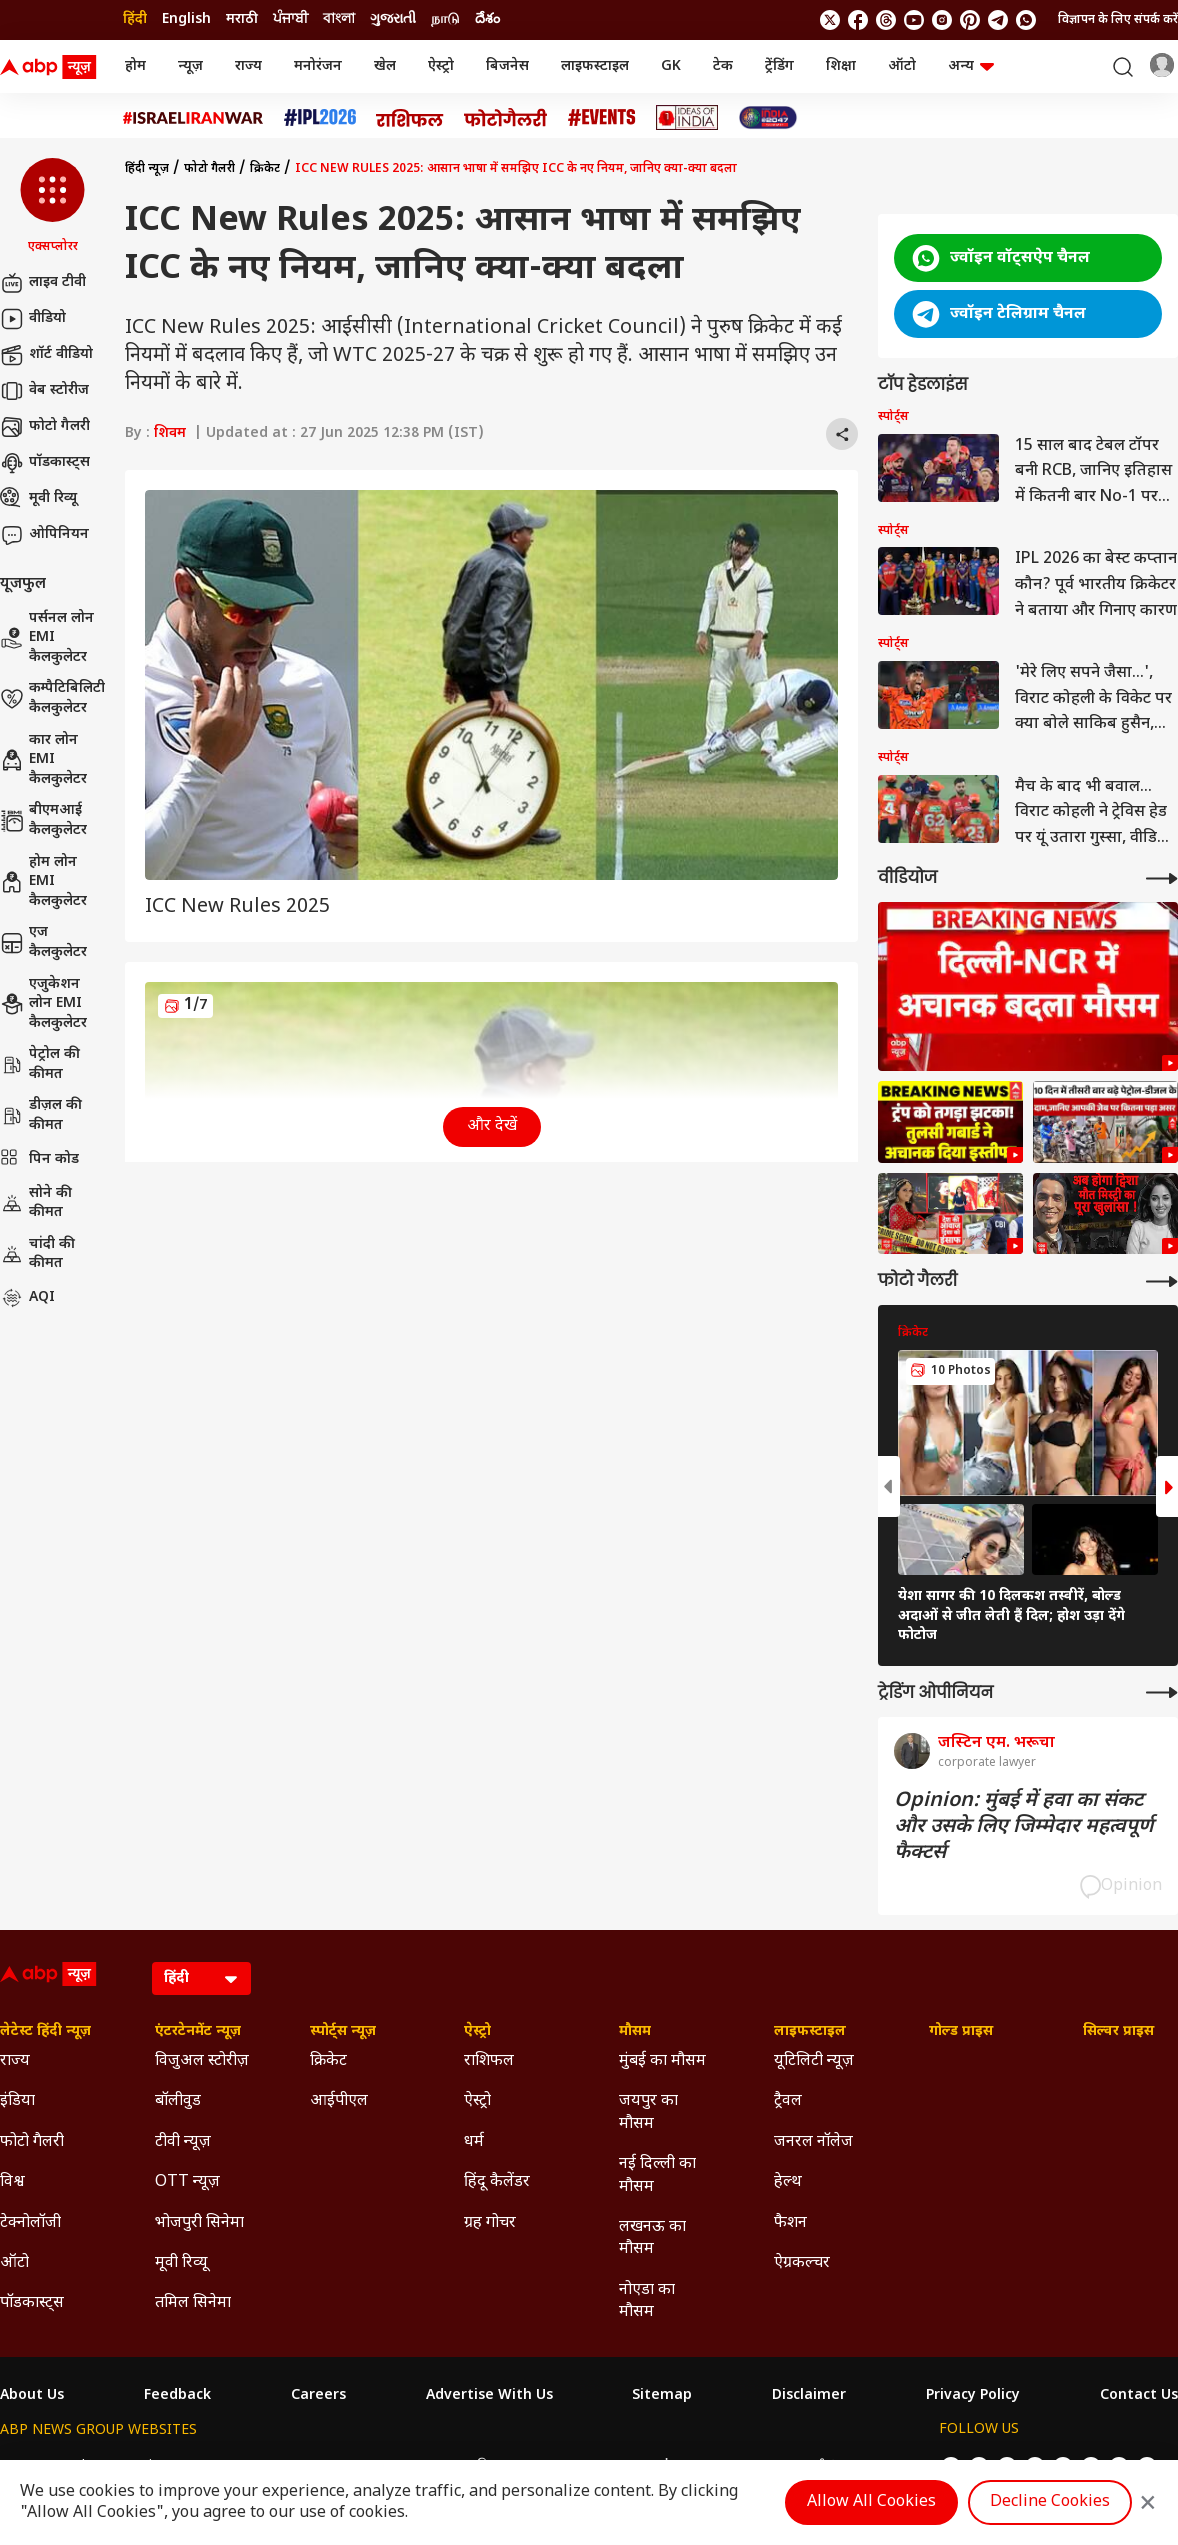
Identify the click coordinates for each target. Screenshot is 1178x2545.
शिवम (170, 433)
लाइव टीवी (43, 283)
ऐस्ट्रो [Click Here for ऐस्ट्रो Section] (477, 2032)
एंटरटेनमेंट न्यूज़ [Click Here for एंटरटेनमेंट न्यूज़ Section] (198, 2032)
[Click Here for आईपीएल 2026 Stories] (320, 117)
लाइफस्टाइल (595, 66)
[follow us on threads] (886, 20)
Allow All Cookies (871, 2502)
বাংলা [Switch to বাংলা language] (339, 19)
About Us (32, 2396)
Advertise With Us (489, 2396)
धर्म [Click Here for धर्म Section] (474, 2142)
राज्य (248, 66)
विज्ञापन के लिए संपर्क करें (1118, 20)
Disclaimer (809, 2396)
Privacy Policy (973, 2396)
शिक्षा (841, 66)
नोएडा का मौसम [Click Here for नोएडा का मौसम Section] (647, 2301)
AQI (27, 1298)
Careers (318, 2396)
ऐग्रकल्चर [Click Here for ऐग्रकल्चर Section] (802, 2263)
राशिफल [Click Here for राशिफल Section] (489, 2061)
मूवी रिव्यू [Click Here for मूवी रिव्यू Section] (181, 2263)
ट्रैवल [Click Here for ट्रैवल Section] (788, 2101)
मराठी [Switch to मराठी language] (242, 19)
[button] (52, 207)
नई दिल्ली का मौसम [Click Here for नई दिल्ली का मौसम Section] (657, 2175)
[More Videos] (1162, 878)
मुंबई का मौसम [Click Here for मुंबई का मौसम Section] (662, 2061)
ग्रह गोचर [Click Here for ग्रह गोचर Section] (490, 2223)
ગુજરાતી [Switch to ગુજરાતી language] (393, 19)
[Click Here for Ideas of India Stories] (687, 117)
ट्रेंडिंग (779, 66)
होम (135, 66)
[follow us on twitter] (830, 20)
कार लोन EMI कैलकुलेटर (43, 760)
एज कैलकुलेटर (43, 942)
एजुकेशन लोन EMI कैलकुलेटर (43, 1004)
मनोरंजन (318, 66)
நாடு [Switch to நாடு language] (445, 19)
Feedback (177, 2396)
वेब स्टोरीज (44, 391)
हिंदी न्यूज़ (147, 169)
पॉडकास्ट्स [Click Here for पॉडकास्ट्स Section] (32, 2303)
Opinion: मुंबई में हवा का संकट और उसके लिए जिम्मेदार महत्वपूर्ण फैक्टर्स (1023, 1827)
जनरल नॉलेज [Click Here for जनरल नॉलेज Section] (813, 2142)
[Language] (201, 1978)
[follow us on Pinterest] (970, 20)
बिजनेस (507, 66)
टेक (723, 66)
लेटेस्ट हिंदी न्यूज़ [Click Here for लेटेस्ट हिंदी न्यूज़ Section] (45, 2032)
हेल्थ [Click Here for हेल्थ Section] (788, 2182)
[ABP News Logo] (52, 67)
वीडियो (33, 319)
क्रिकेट (265, 169)
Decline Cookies (1050, 2502)
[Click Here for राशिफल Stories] (410, 118)
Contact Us (1139, 2396)
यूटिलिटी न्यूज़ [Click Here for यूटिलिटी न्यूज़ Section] (814, 2061)
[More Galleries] (1162, 1281)
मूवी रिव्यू (38, 499)
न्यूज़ (190, 66)
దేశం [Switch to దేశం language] (487, 19)
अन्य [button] (971, 66)
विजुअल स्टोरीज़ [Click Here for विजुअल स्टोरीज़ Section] (202, 2061)
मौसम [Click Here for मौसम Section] (635, 2032)
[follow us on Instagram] (942, 20)
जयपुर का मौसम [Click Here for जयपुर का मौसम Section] (648, 2112)
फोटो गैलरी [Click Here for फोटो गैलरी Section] (32, 2142)
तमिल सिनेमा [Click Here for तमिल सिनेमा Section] (193, 2303)
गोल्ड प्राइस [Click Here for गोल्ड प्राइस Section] (961, 2032)
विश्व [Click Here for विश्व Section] (12, 2182)
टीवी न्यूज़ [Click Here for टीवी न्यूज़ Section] (183, 2142)
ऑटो (902, 66)
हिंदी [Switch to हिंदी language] (135, 19)
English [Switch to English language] (186, 19)
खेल (385, 66)
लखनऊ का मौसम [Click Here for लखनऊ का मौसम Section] (652, 2238)
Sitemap (662, 2396)
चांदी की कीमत (37, 1254)
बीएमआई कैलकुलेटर (43, 820)
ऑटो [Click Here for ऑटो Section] (14, 2263)
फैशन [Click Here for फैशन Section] (790, 2223)
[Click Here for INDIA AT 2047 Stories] (768, 117)
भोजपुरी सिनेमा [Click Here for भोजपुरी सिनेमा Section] (199, 2223)
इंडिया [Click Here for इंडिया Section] (17, 2101)
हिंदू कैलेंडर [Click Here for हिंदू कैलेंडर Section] (497, 2182)
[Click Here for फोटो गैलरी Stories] (506, 117)
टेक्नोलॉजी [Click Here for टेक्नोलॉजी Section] (30, 2223)
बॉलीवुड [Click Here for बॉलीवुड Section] (178, 2101)
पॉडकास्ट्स (45, 463)
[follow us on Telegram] (998, 20)
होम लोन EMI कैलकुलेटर (43, 882)
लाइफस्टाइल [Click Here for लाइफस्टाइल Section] (810, 2032)
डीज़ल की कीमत (41, 1115)
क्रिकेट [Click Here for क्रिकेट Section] (328, 2061)
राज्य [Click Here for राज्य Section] (15, 2061)
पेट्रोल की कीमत (40, 1064)
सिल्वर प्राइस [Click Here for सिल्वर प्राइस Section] (1118, 2032)
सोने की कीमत (36, 1203)
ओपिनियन (44, 535)
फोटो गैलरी (45, 427)
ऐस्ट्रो (441, 66)
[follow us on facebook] (858, 20)
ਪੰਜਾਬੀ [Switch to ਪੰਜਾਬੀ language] (290, 19)
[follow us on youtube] (914, 20)
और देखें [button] (492, 1126)
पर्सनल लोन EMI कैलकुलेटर (47, 638)
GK (671, 66)
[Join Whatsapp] (1026, 20)
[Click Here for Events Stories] (602, 117)
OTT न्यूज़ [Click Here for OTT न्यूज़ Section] (187, 2182)
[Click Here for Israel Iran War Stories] (193, 118)
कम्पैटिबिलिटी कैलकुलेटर (52, 698)
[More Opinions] (1162, 1692)
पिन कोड (39, 1160)
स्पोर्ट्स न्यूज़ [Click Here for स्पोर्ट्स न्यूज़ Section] (343, 2032)
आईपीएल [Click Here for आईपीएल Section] (339, 2101)
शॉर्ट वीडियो (46, 355)
